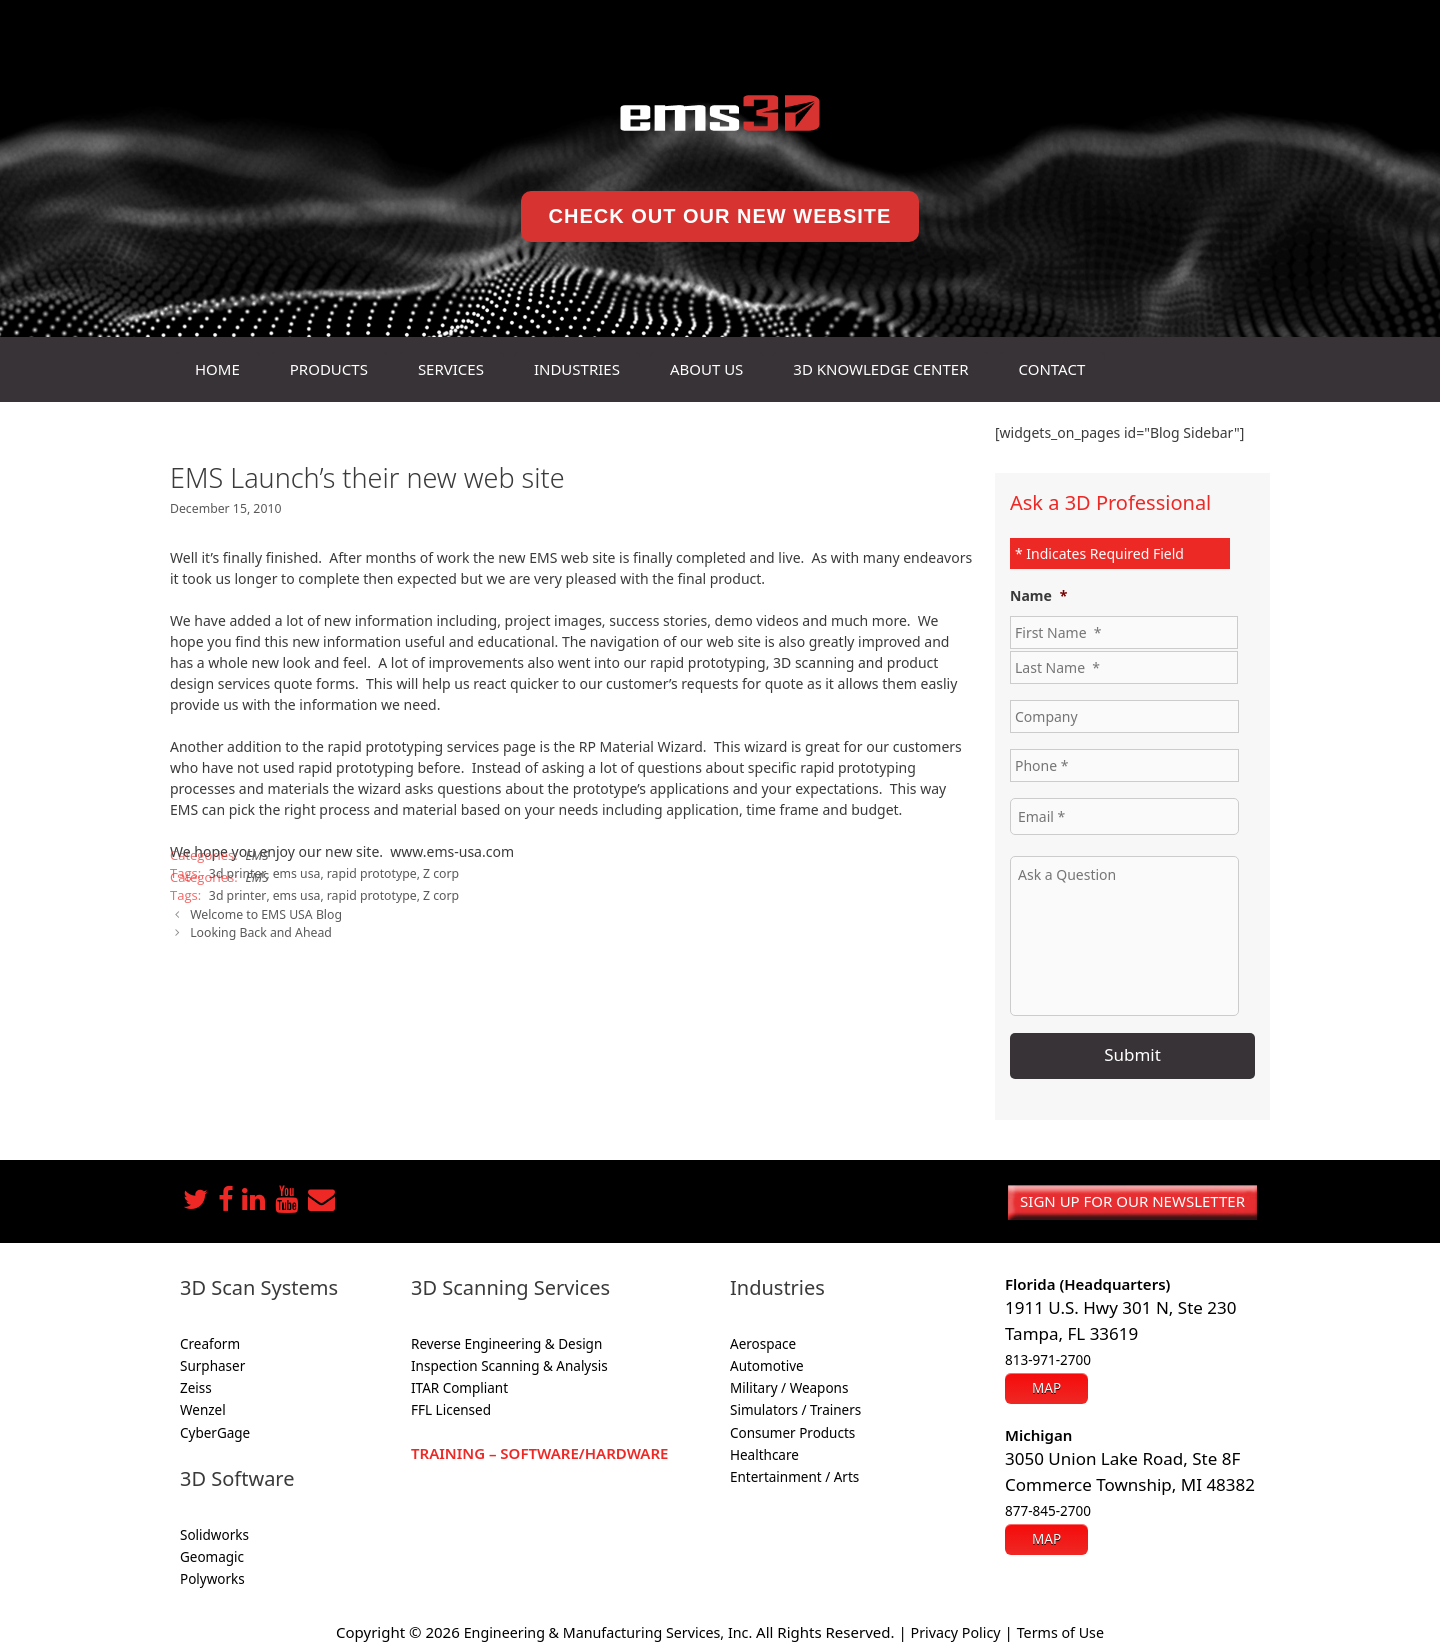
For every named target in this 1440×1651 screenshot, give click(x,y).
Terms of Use (1070, 1629)
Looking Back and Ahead (258, 929)
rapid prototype (365, 872)
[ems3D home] (720, 113)
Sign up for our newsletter (1132, 1199)
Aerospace (763, 1341)
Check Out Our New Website (720, 216)
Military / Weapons (789, 1386)
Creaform (210, 1341)
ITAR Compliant (459, 1386)
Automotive (767, 1364)
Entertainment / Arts (794, 1475)
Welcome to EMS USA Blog (263, 911)
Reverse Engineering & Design (506, 1341)
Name (1038, 596)
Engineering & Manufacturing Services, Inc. (603, 1629)
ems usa (292, 872)
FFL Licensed (451, 1408)
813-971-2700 (1048, 1358)
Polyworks (212, 1577)
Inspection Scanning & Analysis (509, 1364)
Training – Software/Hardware (539, 1450)
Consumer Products (792, 1430)
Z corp (432, 872)
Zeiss (196, 1386)
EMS (257, 854)
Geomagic (212, 1555)
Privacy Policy (960, 1629)
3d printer (236, 893)
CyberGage (215, 1430)
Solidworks (214, 1533)
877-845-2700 (1048, 1507)
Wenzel (203, 1408)
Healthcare (764, 1453)
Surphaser (212, 1364)
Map (1046, 1384)
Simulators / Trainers (795, 1408)
